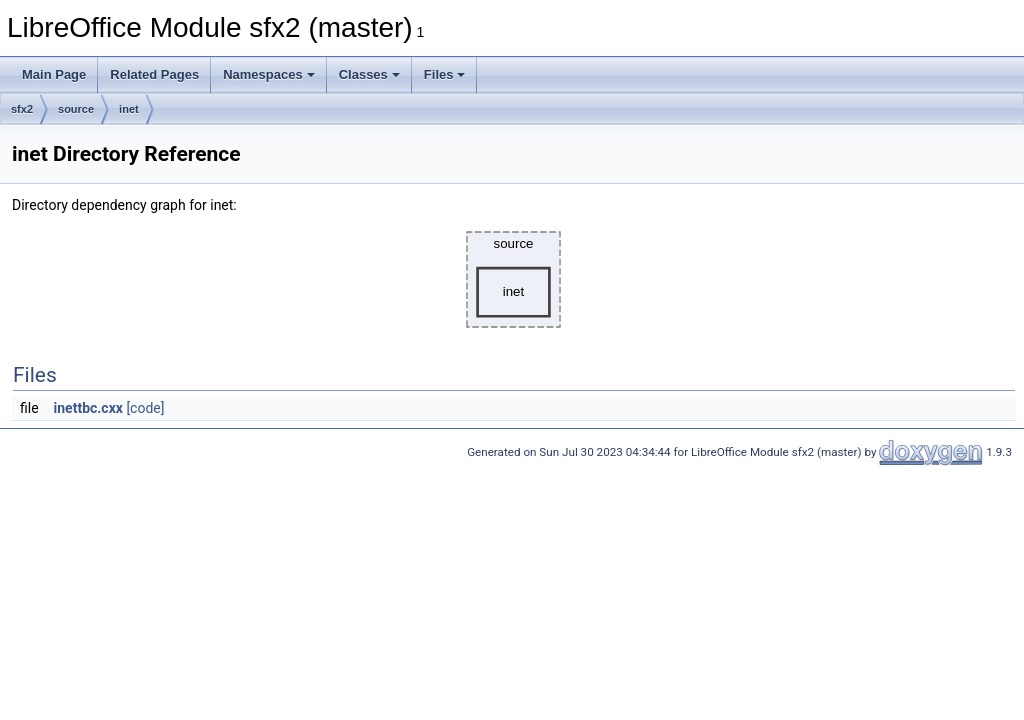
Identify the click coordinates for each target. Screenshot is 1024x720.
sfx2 (22, 109)
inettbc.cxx (88, 408)
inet (129, 109)
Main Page (54, 74)
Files (445, 74)
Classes (369, 74)
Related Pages (154, 74)
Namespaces (269, 74)
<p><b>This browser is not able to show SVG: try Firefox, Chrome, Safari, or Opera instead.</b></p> (514, 279)
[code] (145, 408)
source (76, 109)
